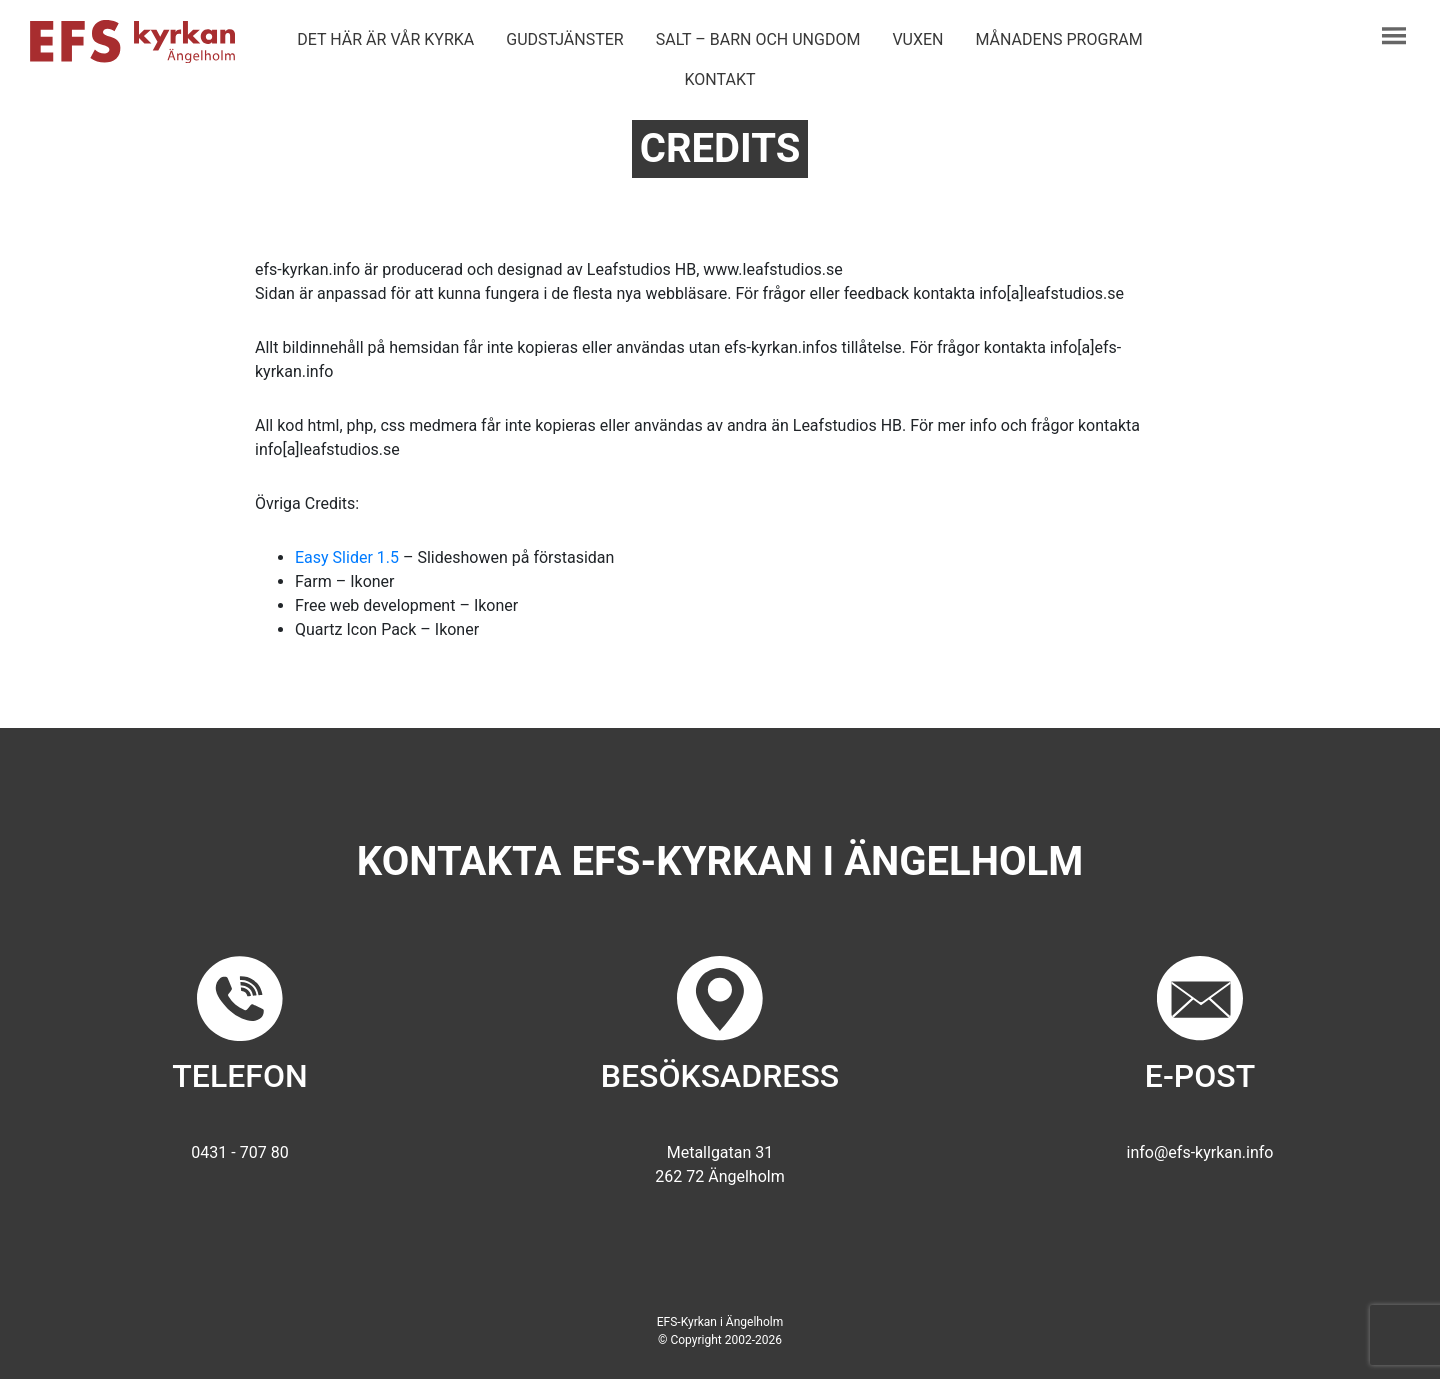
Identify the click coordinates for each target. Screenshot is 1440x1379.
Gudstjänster (564, 39)
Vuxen (917, 39)
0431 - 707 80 (239, 1152)
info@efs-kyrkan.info (1200, 1152)
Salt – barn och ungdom (758, 39)
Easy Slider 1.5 (347, 557)
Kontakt (720, 79)
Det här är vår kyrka (385, 39)
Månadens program (1059, 39)
